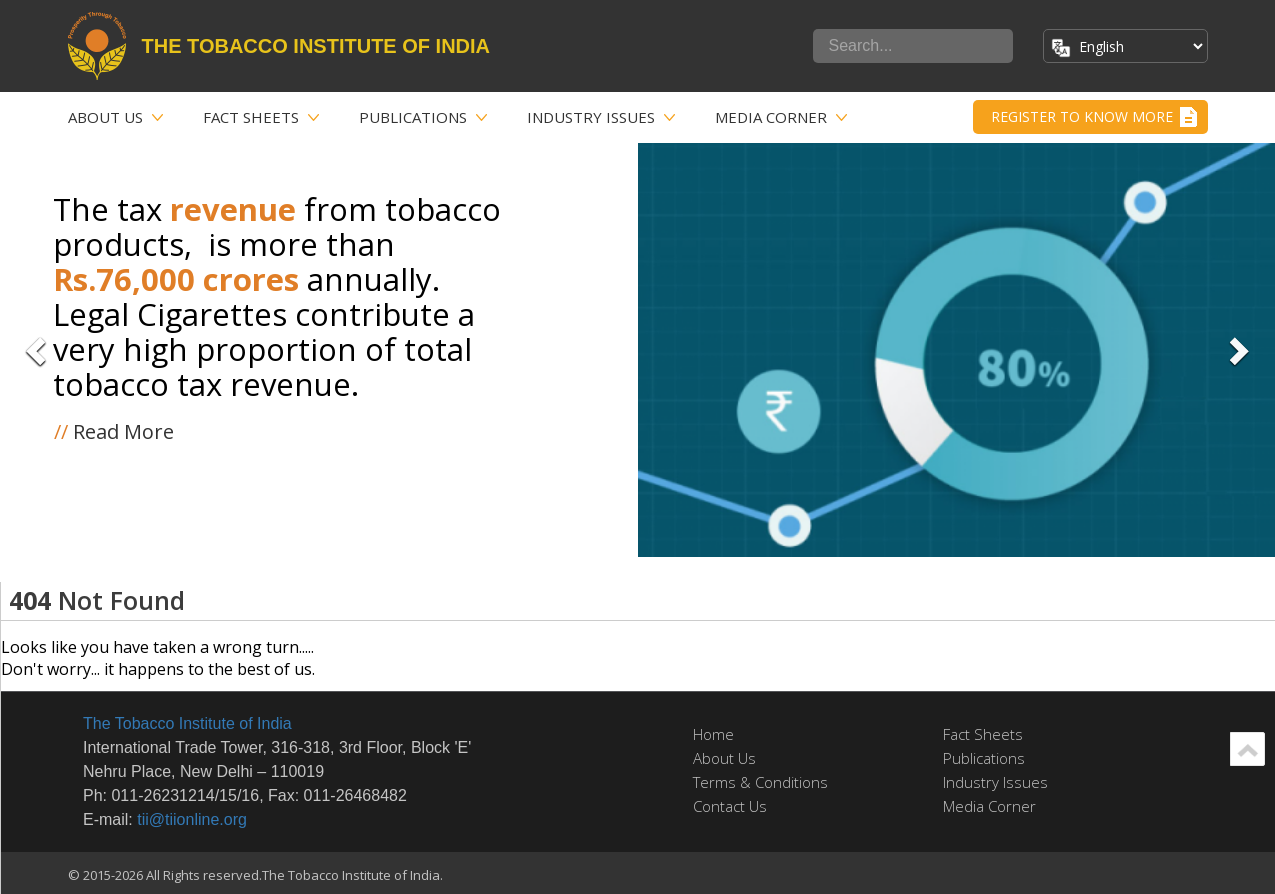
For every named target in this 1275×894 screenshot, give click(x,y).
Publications (413, 117)
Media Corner (771, 117)
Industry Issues (591, 117)
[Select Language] (1138, 46)
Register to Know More (1082, 116)
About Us (105, 117)
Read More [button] (114, 431)
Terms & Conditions (760, 782)
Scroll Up (1247, 749)
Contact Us (730, 806)
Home (713, 734)
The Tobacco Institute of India (187, 723)
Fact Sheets (251, 117)
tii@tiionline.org (192, 819)
